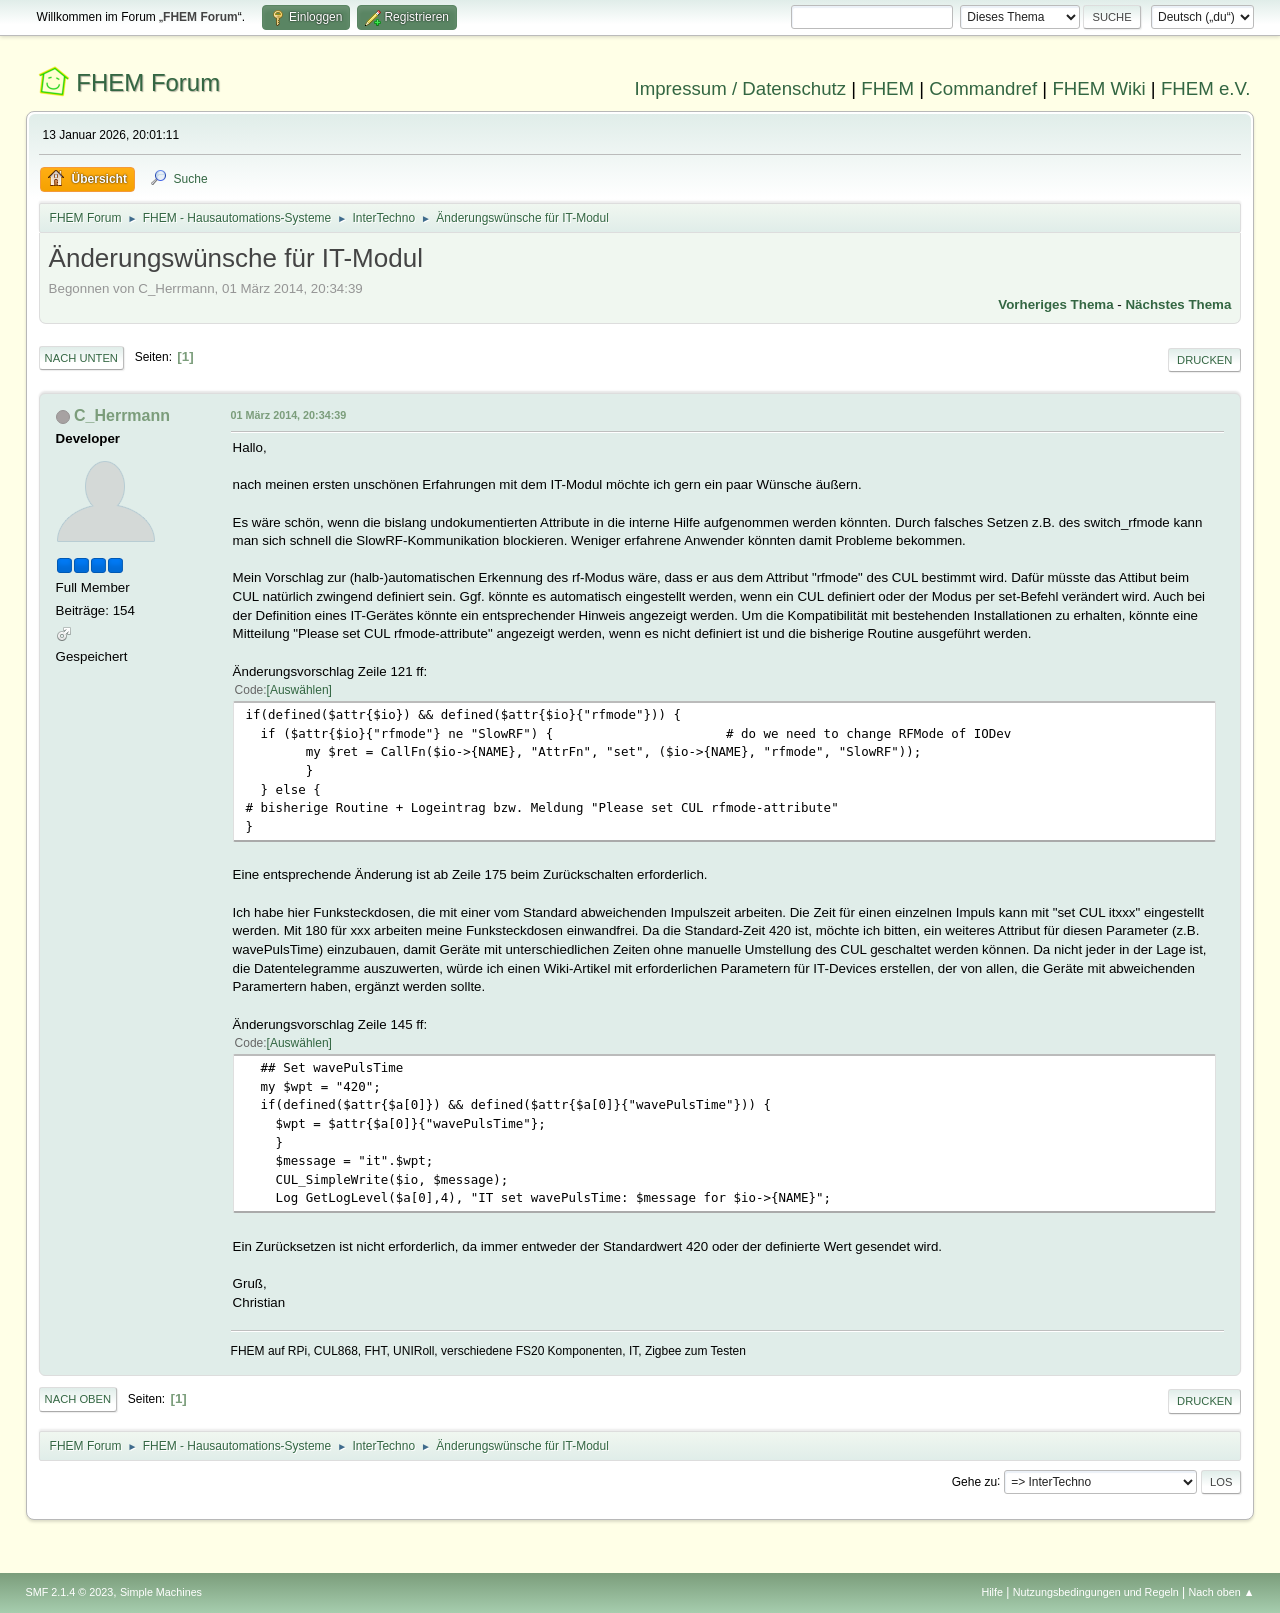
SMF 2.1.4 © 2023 (70, 1592)
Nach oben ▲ (1222, 1592)
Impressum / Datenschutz (741, 88)
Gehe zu (974, 1481)
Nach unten (81, 358)
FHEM (887, 88)
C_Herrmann (122, 415)
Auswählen (299, 690)
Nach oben (78, 1399)
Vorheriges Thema (1055, 304)
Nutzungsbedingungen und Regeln (1096, 1592)
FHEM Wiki (1098, 88)
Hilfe (992, 1592)
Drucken (1204, 360)
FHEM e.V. (1206, 88)
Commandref (983, 88)
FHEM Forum (148, 82)
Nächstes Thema (1178, 304)
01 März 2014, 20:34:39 (289, 415)
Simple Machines (161, 1592)
